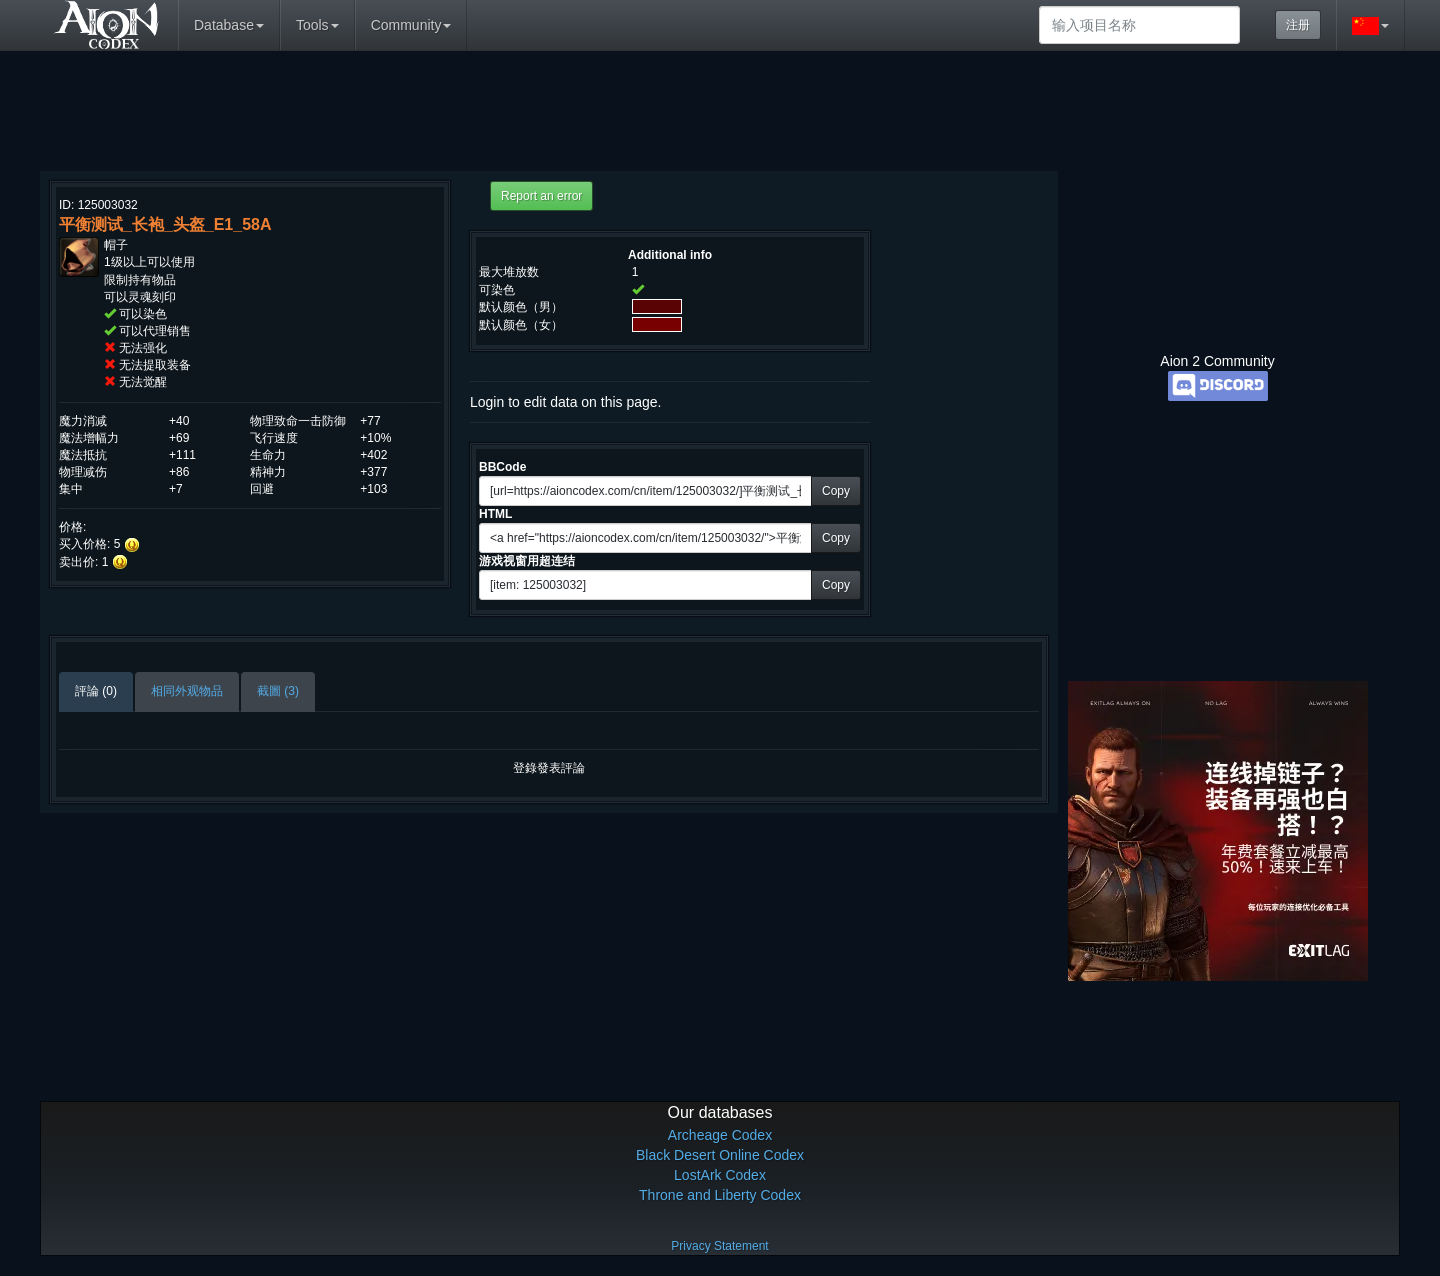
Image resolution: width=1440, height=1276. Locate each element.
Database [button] (229, 25)
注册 (1298, 25)
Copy (836, 491)
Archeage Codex (720, 1135)
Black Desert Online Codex (720, 1155)
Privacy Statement (719, 1246)
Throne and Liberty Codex (720, 1195)
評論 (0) (96, 691)
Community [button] (411, 25)
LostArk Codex (720, 1175)
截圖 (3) (278, 691)
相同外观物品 (187, 691)
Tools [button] (317, 25)
